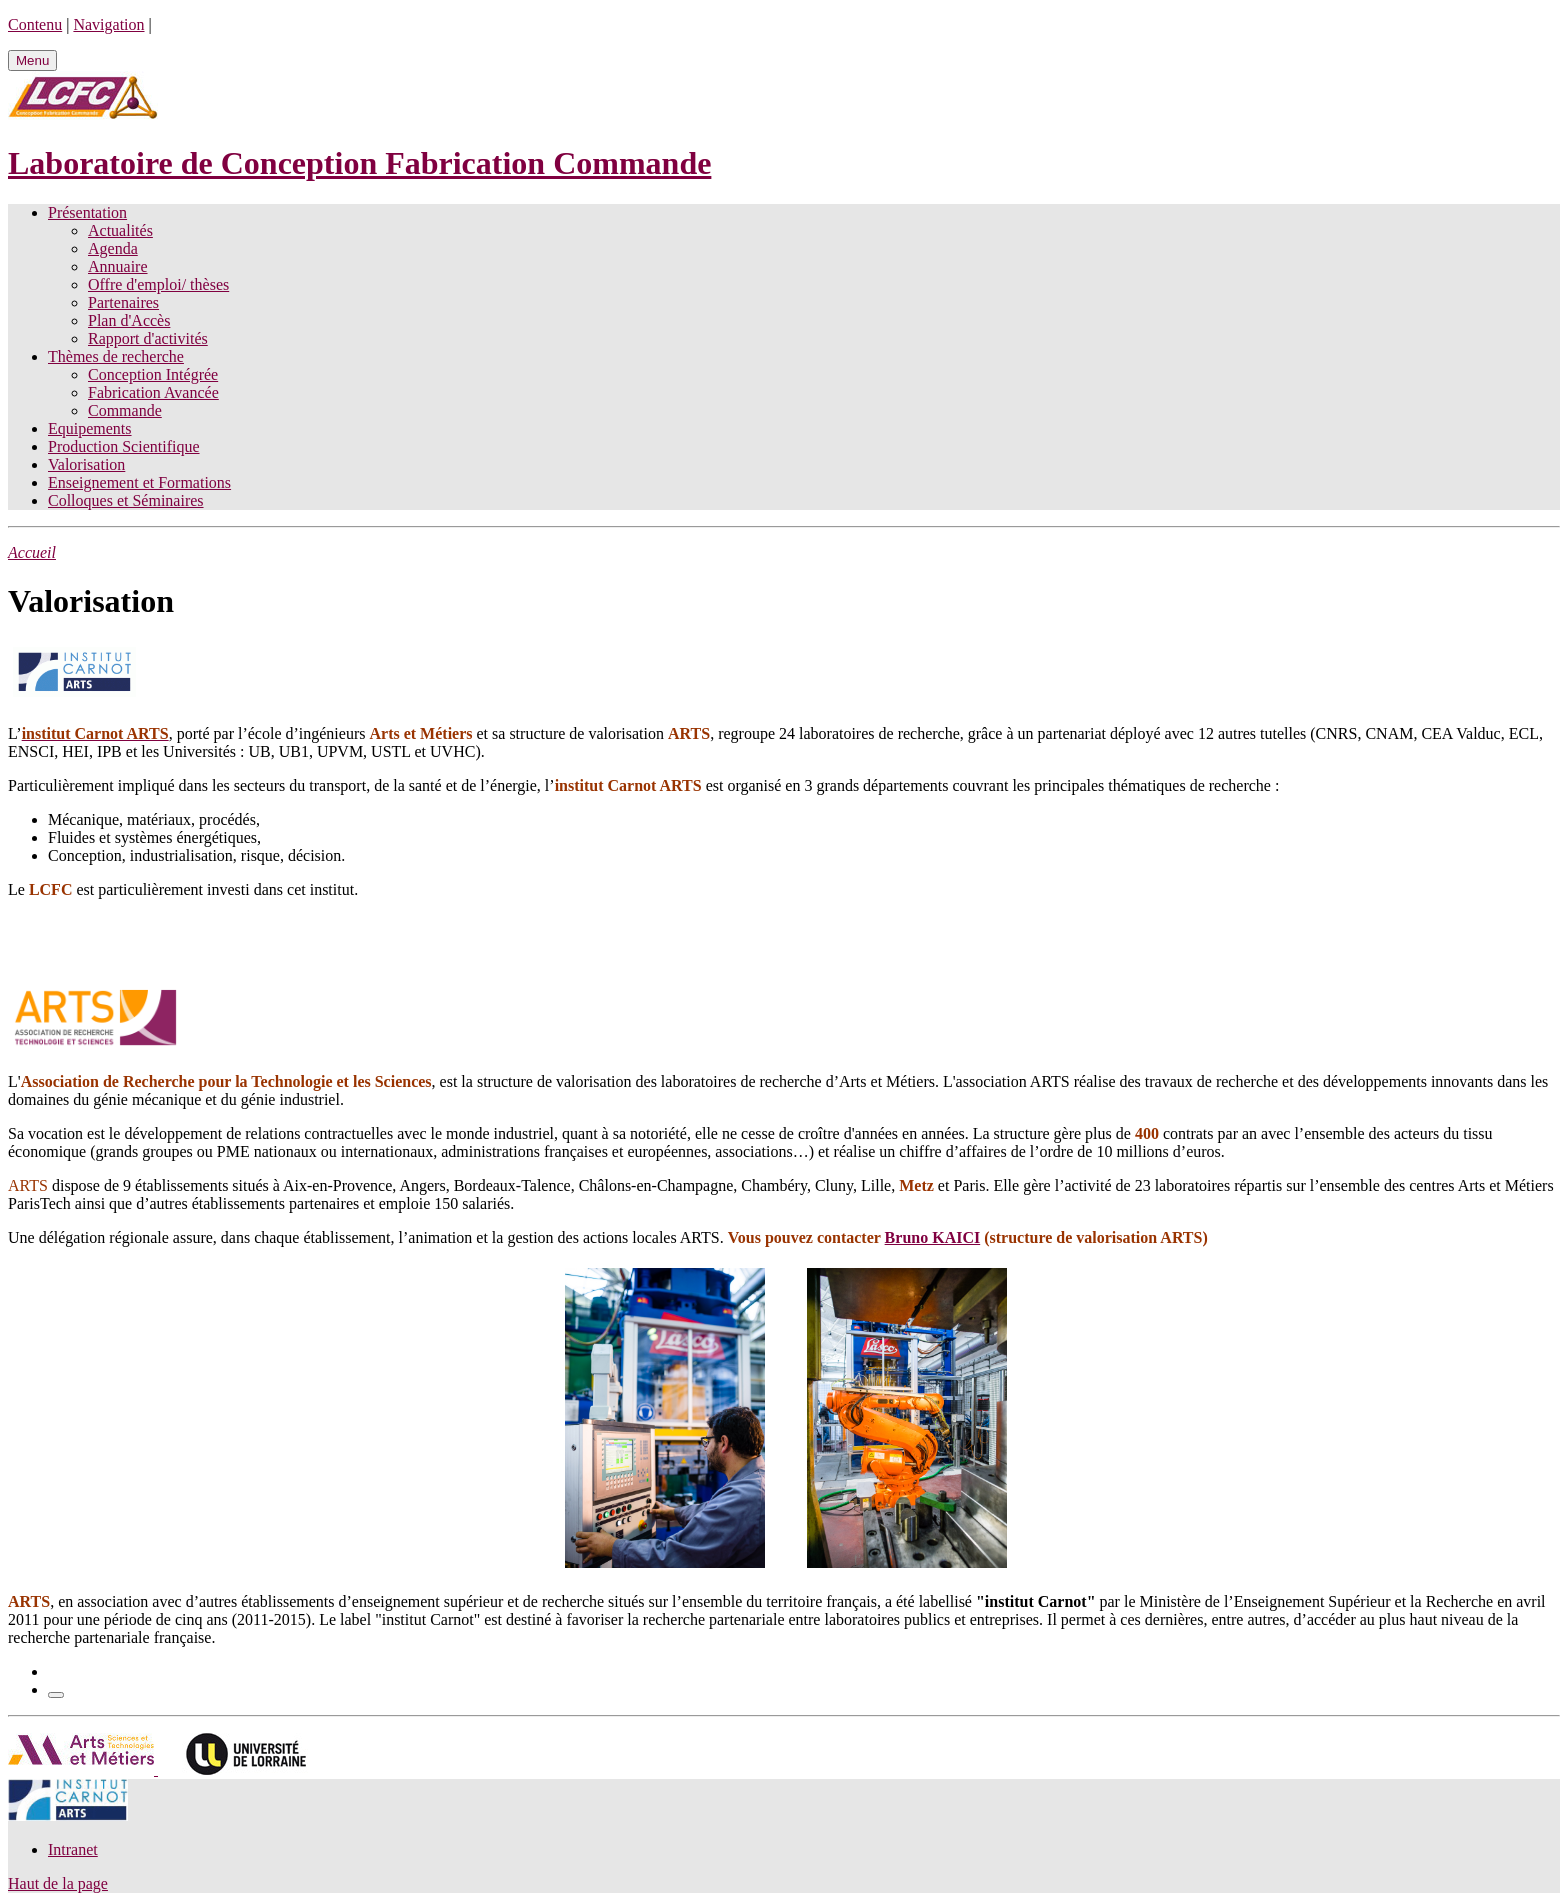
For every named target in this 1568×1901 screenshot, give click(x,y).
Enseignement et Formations (139, 482)
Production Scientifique (124, 446)
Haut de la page (58, 1883)
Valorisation (86, 464)
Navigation (108, 24)
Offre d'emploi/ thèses (158, 284)
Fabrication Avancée (153, 392)
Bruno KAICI (933, 1237)
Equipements (90, 428)
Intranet (73, 1849)
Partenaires (123, 302)
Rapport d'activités (148, 338)
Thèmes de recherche (116, 356)
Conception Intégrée (153, 374)
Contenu (35, 24)
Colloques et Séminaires (126, 500)
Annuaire (118, 266)
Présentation (87, 212)
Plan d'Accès (129, 320)
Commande (125, 410)
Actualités (120, 230)
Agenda (113, 248)
